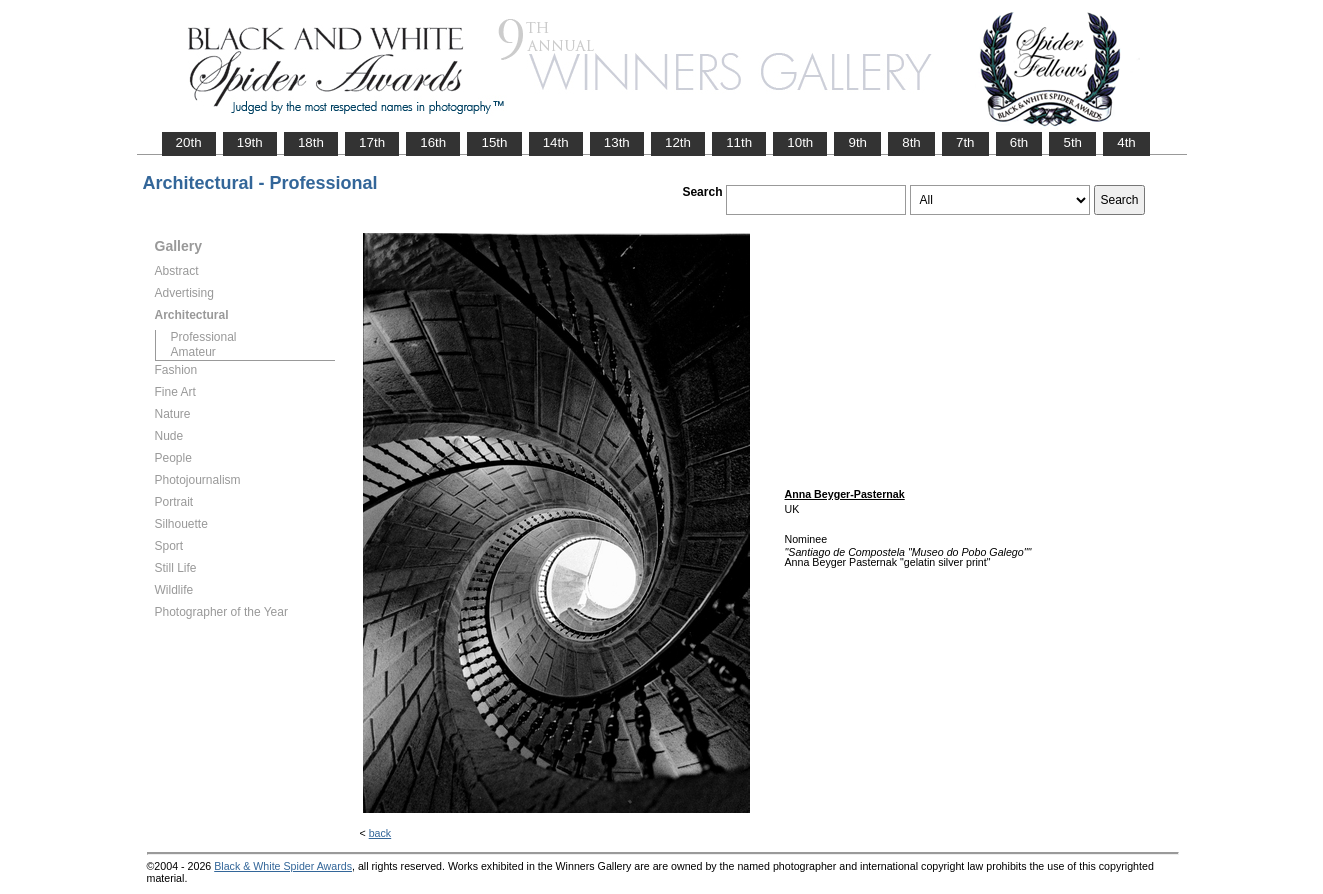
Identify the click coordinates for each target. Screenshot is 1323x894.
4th (1126, 142)
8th (911, 142)
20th (189, 142)
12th (678, 142)
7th (965, 142)
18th (311, 142)
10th (800, 142)
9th (857, 142)
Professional (204, 337)
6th (1019, 142)
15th (494, 142)
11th (739, 142)
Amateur (193, 352)
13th (617, 142)
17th (372, 142)
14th (556, 142)
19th (250, 142)
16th (433, 142)
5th (1072, 142)
